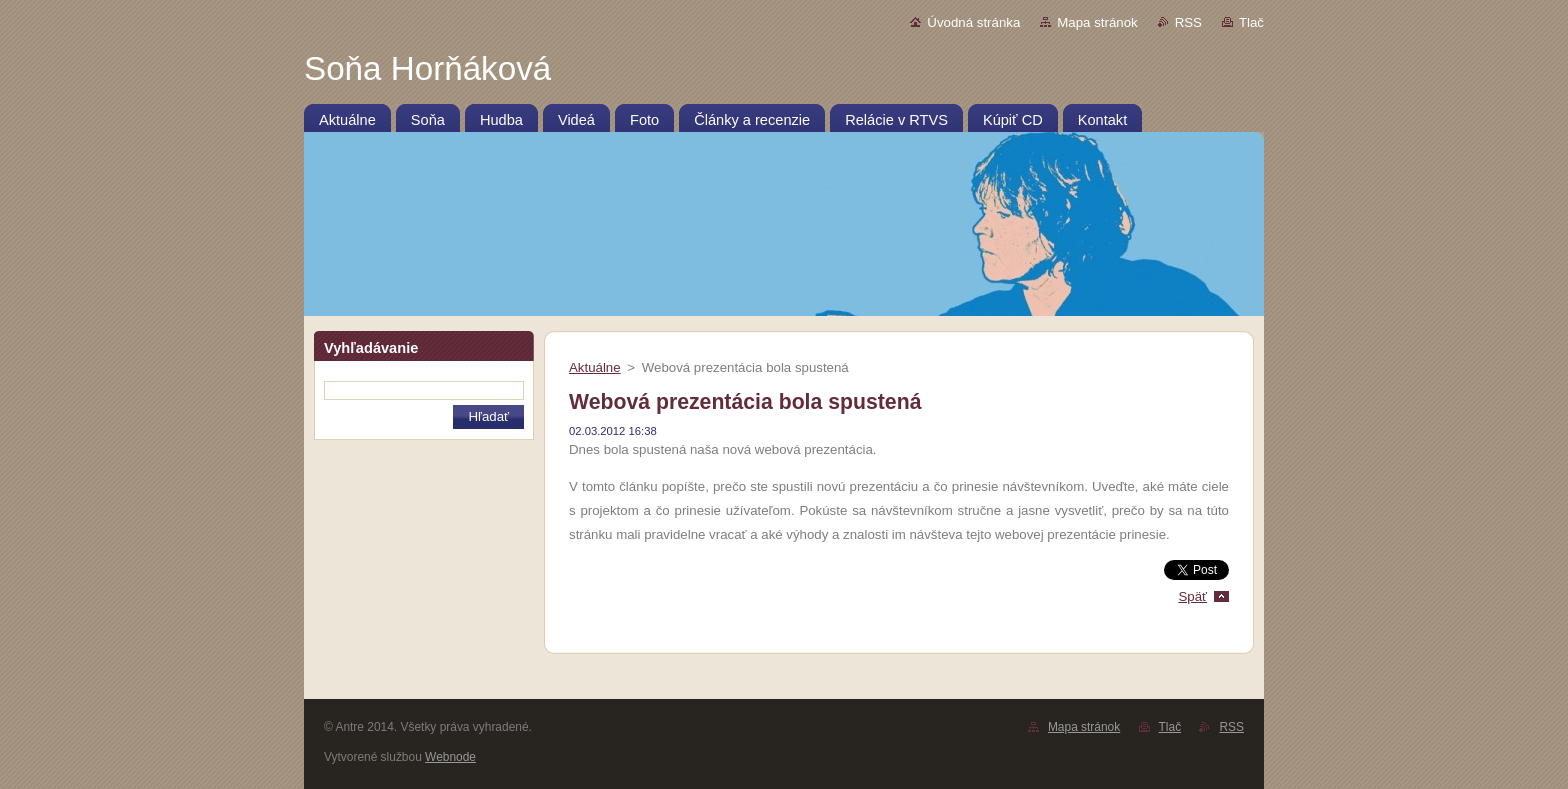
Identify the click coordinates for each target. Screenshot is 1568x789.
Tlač (1251, 22)
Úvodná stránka (973, 22)
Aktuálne (595, 367)
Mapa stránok (1097, 22)
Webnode (450, 757)
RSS (1188, 22)
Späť (1192, 596)
